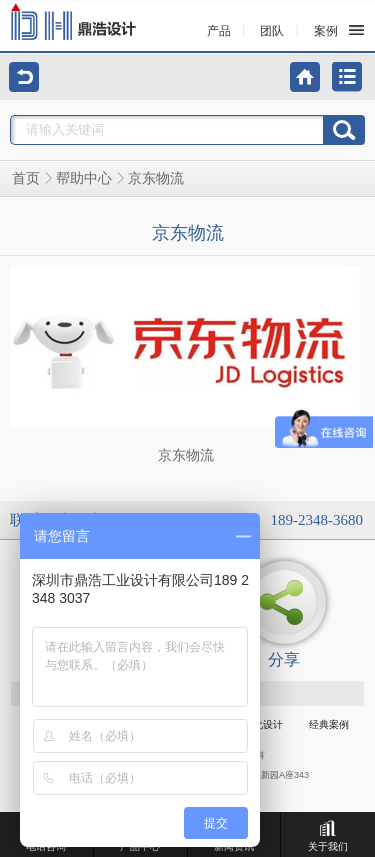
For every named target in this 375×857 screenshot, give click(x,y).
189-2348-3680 (317, 520)
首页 (26, 178)
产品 (219, 31)
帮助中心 (84, 178)
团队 (272, 31)
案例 (326, 31)
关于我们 (328, 836)
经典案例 (329, 724)
